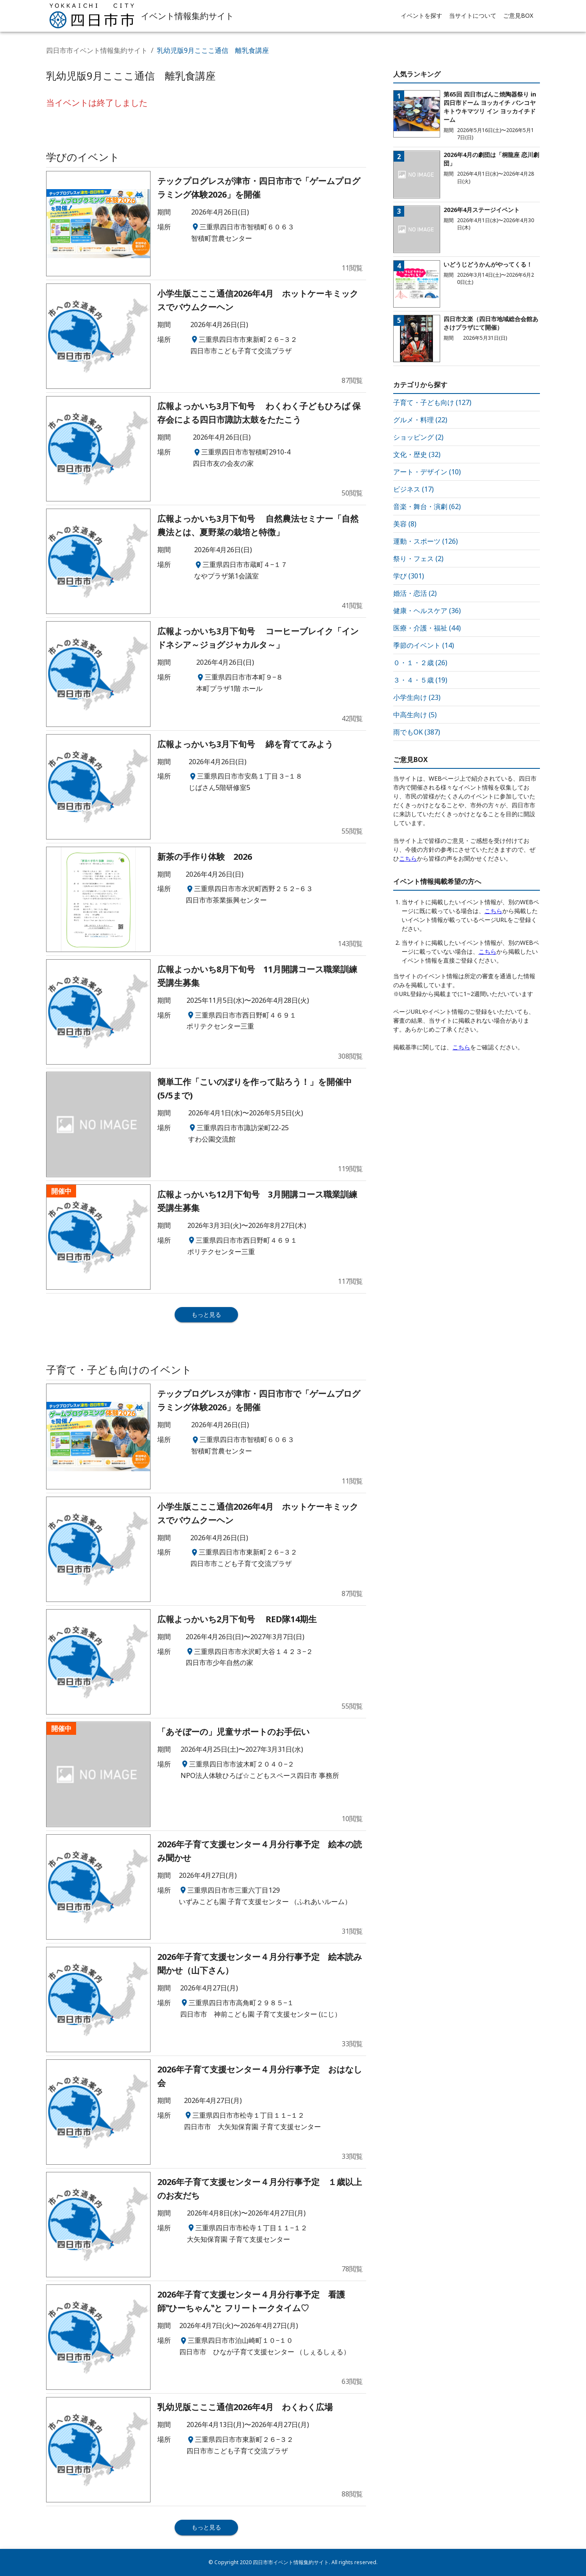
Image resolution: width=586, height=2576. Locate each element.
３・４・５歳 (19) (420, 680)
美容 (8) (404, 523)
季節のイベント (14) (423, 645)
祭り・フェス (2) (418, 558)
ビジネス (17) (413, 489)
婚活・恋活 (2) (415, 593)
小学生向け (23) (417, 697)
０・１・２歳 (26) (420, 662)
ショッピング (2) (418, 437)
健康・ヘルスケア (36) (427, 610)
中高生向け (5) (415, 714)
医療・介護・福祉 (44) (427, 628)
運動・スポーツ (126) (425, 541)
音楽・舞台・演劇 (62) (427, 506)
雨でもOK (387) (416, 732)
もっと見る (206, 1314)
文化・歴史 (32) (417, 454)
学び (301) (408, 576)
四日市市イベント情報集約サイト (97, 50)
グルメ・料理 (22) (420, 419)
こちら (408, 858)
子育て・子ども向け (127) (432, 402)
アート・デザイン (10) (427, 471)
